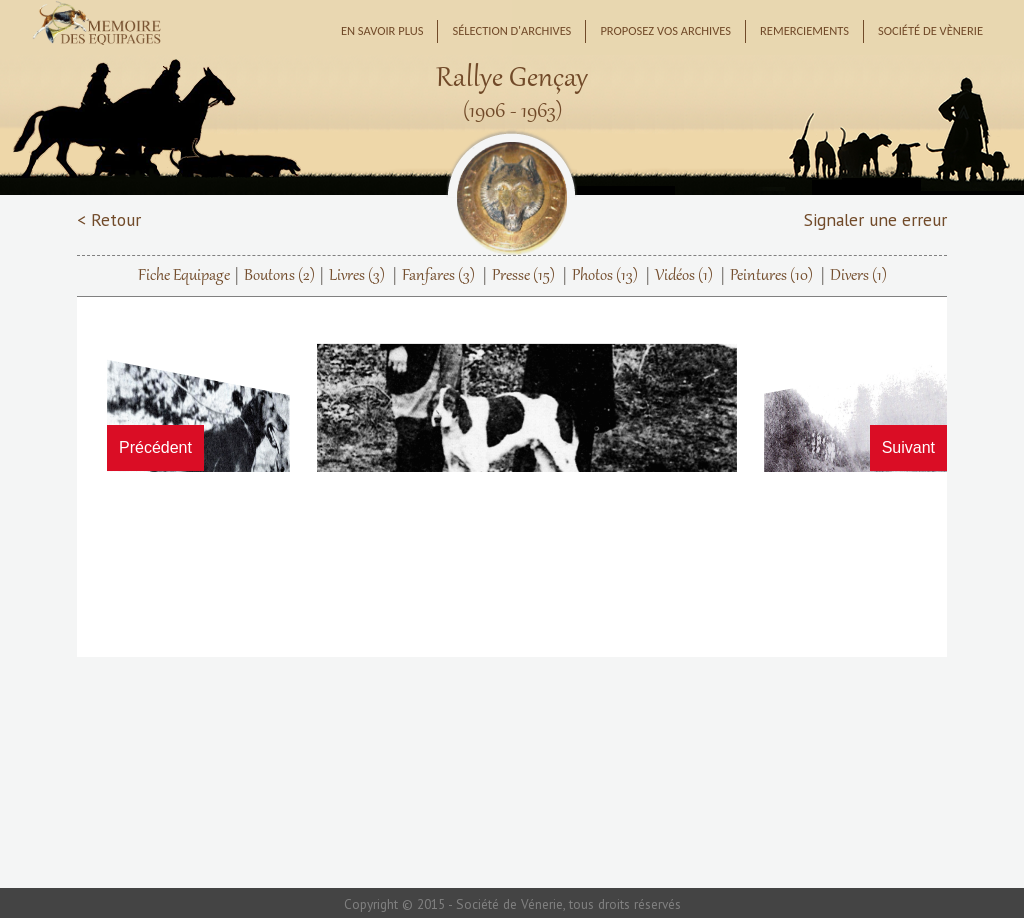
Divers (858, 276)
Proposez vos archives (665, 30)
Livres (357, 276)
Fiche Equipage (184, 276)
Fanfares (438, 276)
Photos (605, 276)
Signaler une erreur (875, 219)
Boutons (279, 276)
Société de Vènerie (930, 30)
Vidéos (684, 276)
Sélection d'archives (511, 30)
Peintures (771, 276)
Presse (523, 276)
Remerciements (804, 30)
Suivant (908, 447)
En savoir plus (382, 30)
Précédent (155, 447)
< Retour (109, 219)
